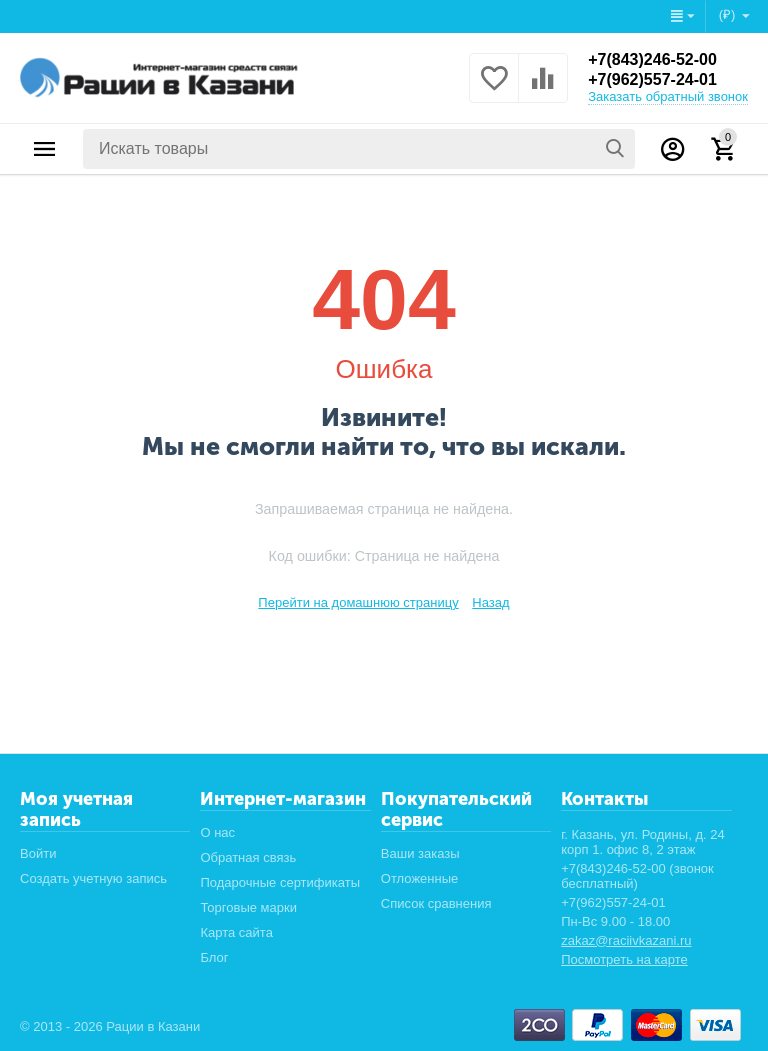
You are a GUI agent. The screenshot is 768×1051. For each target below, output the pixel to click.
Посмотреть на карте (624, 959)
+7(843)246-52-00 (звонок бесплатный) (637, 876)
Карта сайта (236, 932)
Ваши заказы (420, 853)
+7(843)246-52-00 (652, 59)
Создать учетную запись (93, 878)
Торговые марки (248, 907)
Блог (214, 957)
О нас (217, 832)
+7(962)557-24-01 (652, 79)
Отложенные (420, 878)
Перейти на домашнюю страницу (358, 602)
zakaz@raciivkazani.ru (626, 940)
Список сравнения (436, 903)
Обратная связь (248, 857)
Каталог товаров (45, 149)
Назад (490, 602)
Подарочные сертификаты (280, 882)
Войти (38, 853)
